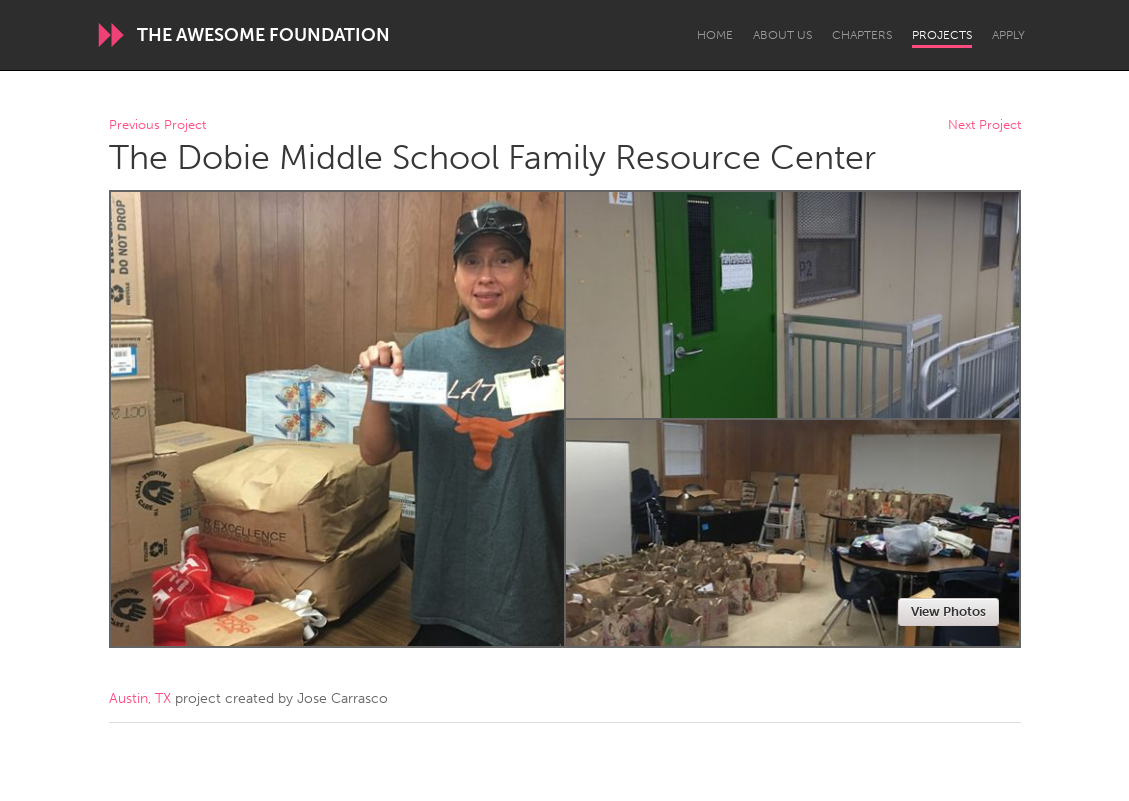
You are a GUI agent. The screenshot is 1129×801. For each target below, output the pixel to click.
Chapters (862, 35)
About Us (782, 35)
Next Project (984, 125)
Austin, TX (140, 698)
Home (715, 35)
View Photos (948, 611)
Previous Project (157, 125)
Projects (942, 35)
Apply (1008, 35)
